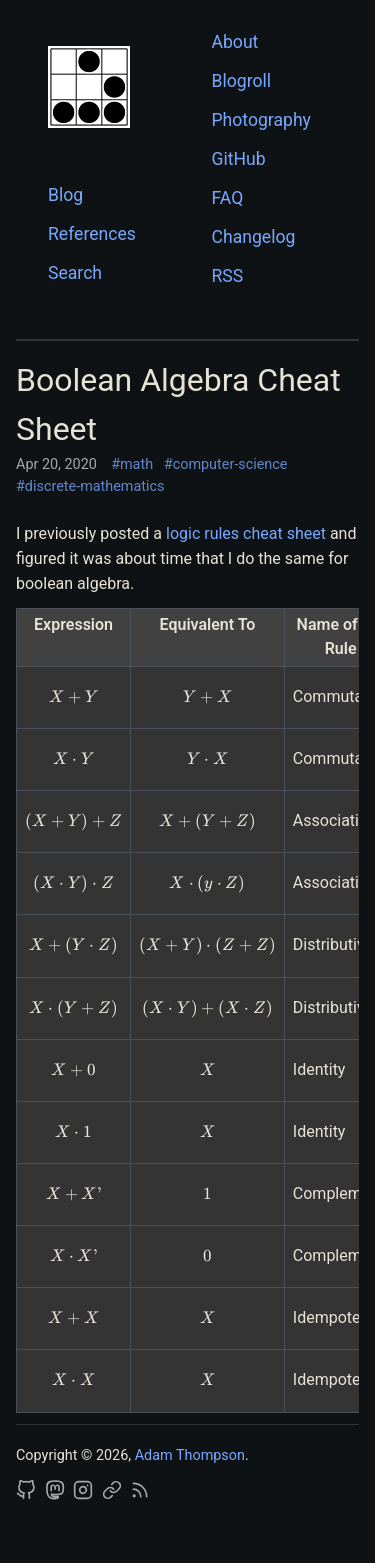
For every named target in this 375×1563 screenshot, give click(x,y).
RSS (228, 276)
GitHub (239, 159)
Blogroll (242, 81)
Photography (261, 120)
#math (132, 464)
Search (75, 273)
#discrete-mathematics (90, 486)
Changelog (254, 237)
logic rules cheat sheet (246, 533)
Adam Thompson (190, 1455)
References (92, 234)
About (235, 42)
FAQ (228, 198)
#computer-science (226, 464)
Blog (65, 195)
